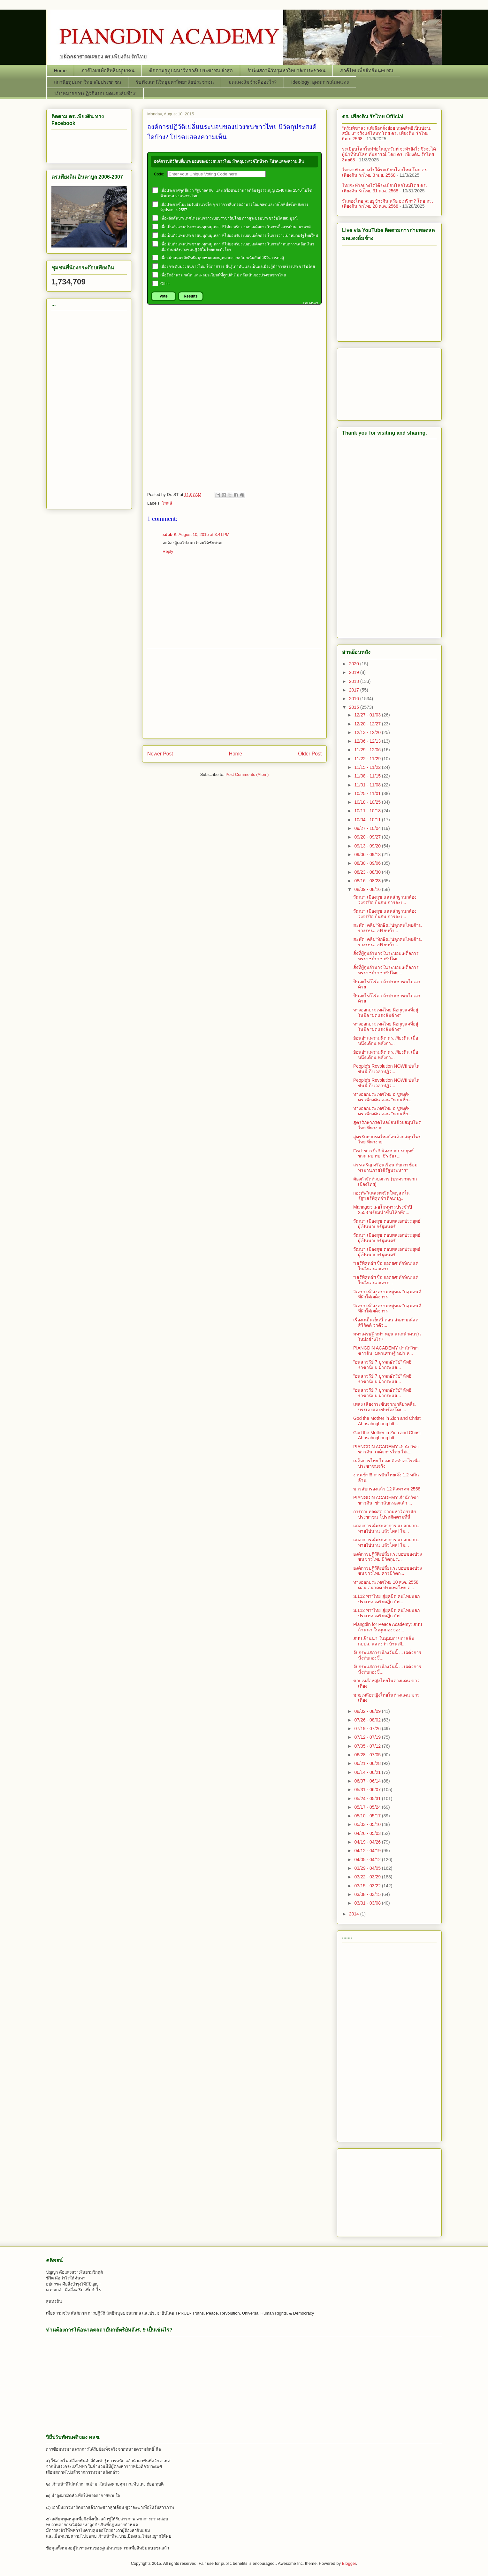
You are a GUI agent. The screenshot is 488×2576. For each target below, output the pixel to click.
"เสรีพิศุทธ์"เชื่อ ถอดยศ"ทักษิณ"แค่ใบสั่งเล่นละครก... (385, 1266)
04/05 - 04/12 (368, 1859)
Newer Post (160, 753)
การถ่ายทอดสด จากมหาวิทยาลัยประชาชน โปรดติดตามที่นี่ (384, 1514)
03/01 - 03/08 (368, 1903)
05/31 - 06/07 (368, 1789)
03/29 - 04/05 (368, 1868)
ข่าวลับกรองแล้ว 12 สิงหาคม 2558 (386, 1488)
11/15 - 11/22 (368, 767)
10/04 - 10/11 (368, 819)
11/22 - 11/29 (368, 758)
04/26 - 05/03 (368, 1833)
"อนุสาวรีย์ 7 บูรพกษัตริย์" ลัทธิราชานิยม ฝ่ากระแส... (382, 1364)
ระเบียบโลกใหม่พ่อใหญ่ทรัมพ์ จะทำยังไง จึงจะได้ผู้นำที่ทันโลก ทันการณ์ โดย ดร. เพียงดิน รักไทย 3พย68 (389, 154)
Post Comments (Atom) (247, 774)
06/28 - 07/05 (368, 1754)
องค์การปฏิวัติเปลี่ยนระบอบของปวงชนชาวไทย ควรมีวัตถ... (387, 1571)
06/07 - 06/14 (368, 1780)
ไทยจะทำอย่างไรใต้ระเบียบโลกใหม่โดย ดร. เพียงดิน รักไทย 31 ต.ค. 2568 (384, 188)
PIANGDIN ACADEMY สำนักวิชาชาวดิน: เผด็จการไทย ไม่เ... (386, 1449)
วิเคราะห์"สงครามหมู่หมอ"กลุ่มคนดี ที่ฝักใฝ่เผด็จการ (387, 1294)
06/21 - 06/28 (368, 1763)
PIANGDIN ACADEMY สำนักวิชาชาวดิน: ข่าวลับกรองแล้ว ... (386, 1500)
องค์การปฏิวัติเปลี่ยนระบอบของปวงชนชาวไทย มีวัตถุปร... (387, 1556)
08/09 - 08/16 (368, 889)
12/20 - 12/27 (368, 723)
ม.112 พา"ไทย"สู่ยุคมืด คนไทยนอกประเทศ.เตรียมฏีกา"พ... (386, 1599)
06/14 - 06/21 (368, 1772)
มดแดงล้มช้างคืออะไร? (252, 82)
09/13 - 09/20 (368, 845)
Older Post (310, 753)
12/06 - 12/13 (368, 741)
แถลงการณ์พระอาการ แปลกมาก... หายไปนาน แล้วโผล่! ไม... (387, 1528)
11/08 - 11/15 (368, 775)
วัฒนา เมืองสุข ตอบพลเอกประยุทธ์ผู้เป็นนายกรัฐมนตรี (387, 1223)
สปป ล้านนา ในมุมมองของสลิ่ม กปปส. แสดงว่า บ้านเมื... (383, 1641)
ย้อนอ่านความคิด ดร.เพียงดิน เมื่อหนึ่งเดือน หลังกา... (385, 1040)
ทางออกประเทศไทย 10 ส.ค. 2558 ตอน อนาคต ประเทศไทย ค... (385, 1585)
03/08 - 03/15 (368, 1894)
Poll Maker (310, 303)
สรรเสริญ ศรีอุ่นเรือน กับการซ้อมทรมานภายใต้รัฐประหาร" (385, 1167)
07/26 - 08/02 (368, 1719)
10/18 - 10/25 (368, 802)
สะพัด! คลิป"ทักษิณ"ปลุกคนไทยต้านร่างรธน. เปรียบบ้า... (387, 928)
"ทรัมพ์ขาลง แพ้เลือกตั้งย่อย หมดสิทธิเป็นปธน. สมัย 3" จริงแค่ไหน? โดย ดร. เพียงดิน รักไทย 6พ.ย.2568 (386, 134)
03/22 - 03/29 (368, 1876)
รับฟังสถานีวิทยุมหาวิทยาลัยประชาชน (286, 70)
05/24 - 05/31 (368, 1798)
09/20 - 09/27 (368, 836)
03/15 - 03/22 (368, 1885)
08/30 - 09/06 (368, 863)
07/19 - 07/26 (368, 1728)
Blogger (349, 2563)
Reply (168, 551)
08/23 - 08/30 (368, 872)
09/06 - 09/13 (368, 854)
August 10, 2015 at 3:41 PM (204, 534)
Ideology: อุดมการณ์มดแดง (320, 82)
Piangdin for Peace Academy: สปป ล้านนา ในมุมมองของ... (387, 1627)
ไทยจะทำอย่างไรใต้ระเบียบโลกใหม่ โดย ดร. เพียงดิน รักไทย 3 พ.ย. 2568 (385, 172)
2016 (354, 698)
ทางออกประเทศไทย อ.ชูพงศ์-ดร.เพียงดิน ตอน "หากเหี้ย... (382, 1097)
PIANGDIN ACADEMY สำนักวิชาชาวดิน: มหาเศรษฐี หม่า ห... (386, 1350)
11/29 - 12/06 (368, 749)
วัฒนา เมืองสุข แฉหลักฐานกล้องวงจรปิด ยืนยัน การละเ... (384, 899)
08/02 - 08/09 (368, 1711)
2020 (354, 663)
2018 (354, 681)
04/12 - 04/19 (368, 1850)
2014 (354, 1913)
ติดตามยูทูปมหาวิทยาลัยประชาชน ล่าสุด (191, 70)
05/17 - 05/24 (368, 1807)
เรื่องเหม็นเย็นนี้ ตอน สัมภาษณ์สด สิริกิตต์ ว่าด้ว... (385, 1322)
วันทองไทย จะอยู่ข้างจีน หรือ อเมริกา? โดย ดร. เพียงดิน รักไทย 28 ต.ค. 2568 (387, 203)
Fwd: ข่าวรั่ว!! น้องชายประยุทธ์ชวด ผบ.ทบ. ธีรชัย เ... (383, 1153)
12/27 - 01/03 (368, 714)
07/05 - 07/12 (368, 1746)
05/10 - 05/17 (368, 1815)
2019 (354, 672)
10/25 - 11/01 (368, 793)
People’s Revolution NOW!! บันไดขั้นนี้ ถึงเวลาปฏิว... (386, 1069)
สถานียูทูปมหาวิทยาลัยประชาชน (87, 82)
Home (60, 70)
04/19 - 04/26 (368, 1842)
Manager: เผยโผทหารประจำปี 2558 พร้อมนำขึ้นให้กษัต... (382, 1209)
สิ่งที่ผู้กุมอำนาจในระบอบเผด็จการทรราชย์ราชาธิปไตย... (386, 956)
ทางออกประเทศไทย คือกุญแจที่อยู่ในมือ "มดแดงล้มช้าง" (385, 1012)
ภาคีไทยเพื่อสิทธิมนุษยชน (107, 70)
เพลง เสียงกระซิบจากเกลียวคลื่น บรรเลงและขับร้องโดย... (384, 1407)
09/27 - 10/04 (368, 828)
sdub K (170, 534)
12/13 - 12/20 (368, 732)
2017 (354, 689)
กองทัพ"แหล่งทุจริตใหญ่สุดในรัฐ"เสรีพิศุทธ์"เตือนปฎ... (381, 1195)
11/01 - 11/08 (368, 784)
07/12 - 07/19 (368, 1737)
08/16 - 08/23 (368, 880)
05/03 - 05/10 (368, 1824)
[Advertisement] (234, 350)
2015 (354, 707)
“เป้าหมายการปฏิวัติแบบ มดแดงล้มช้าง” (95, 93)
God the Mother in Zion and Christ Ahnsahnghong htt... (387, 1421)
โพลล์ (167, 503)
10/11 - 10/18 (368, 810)
